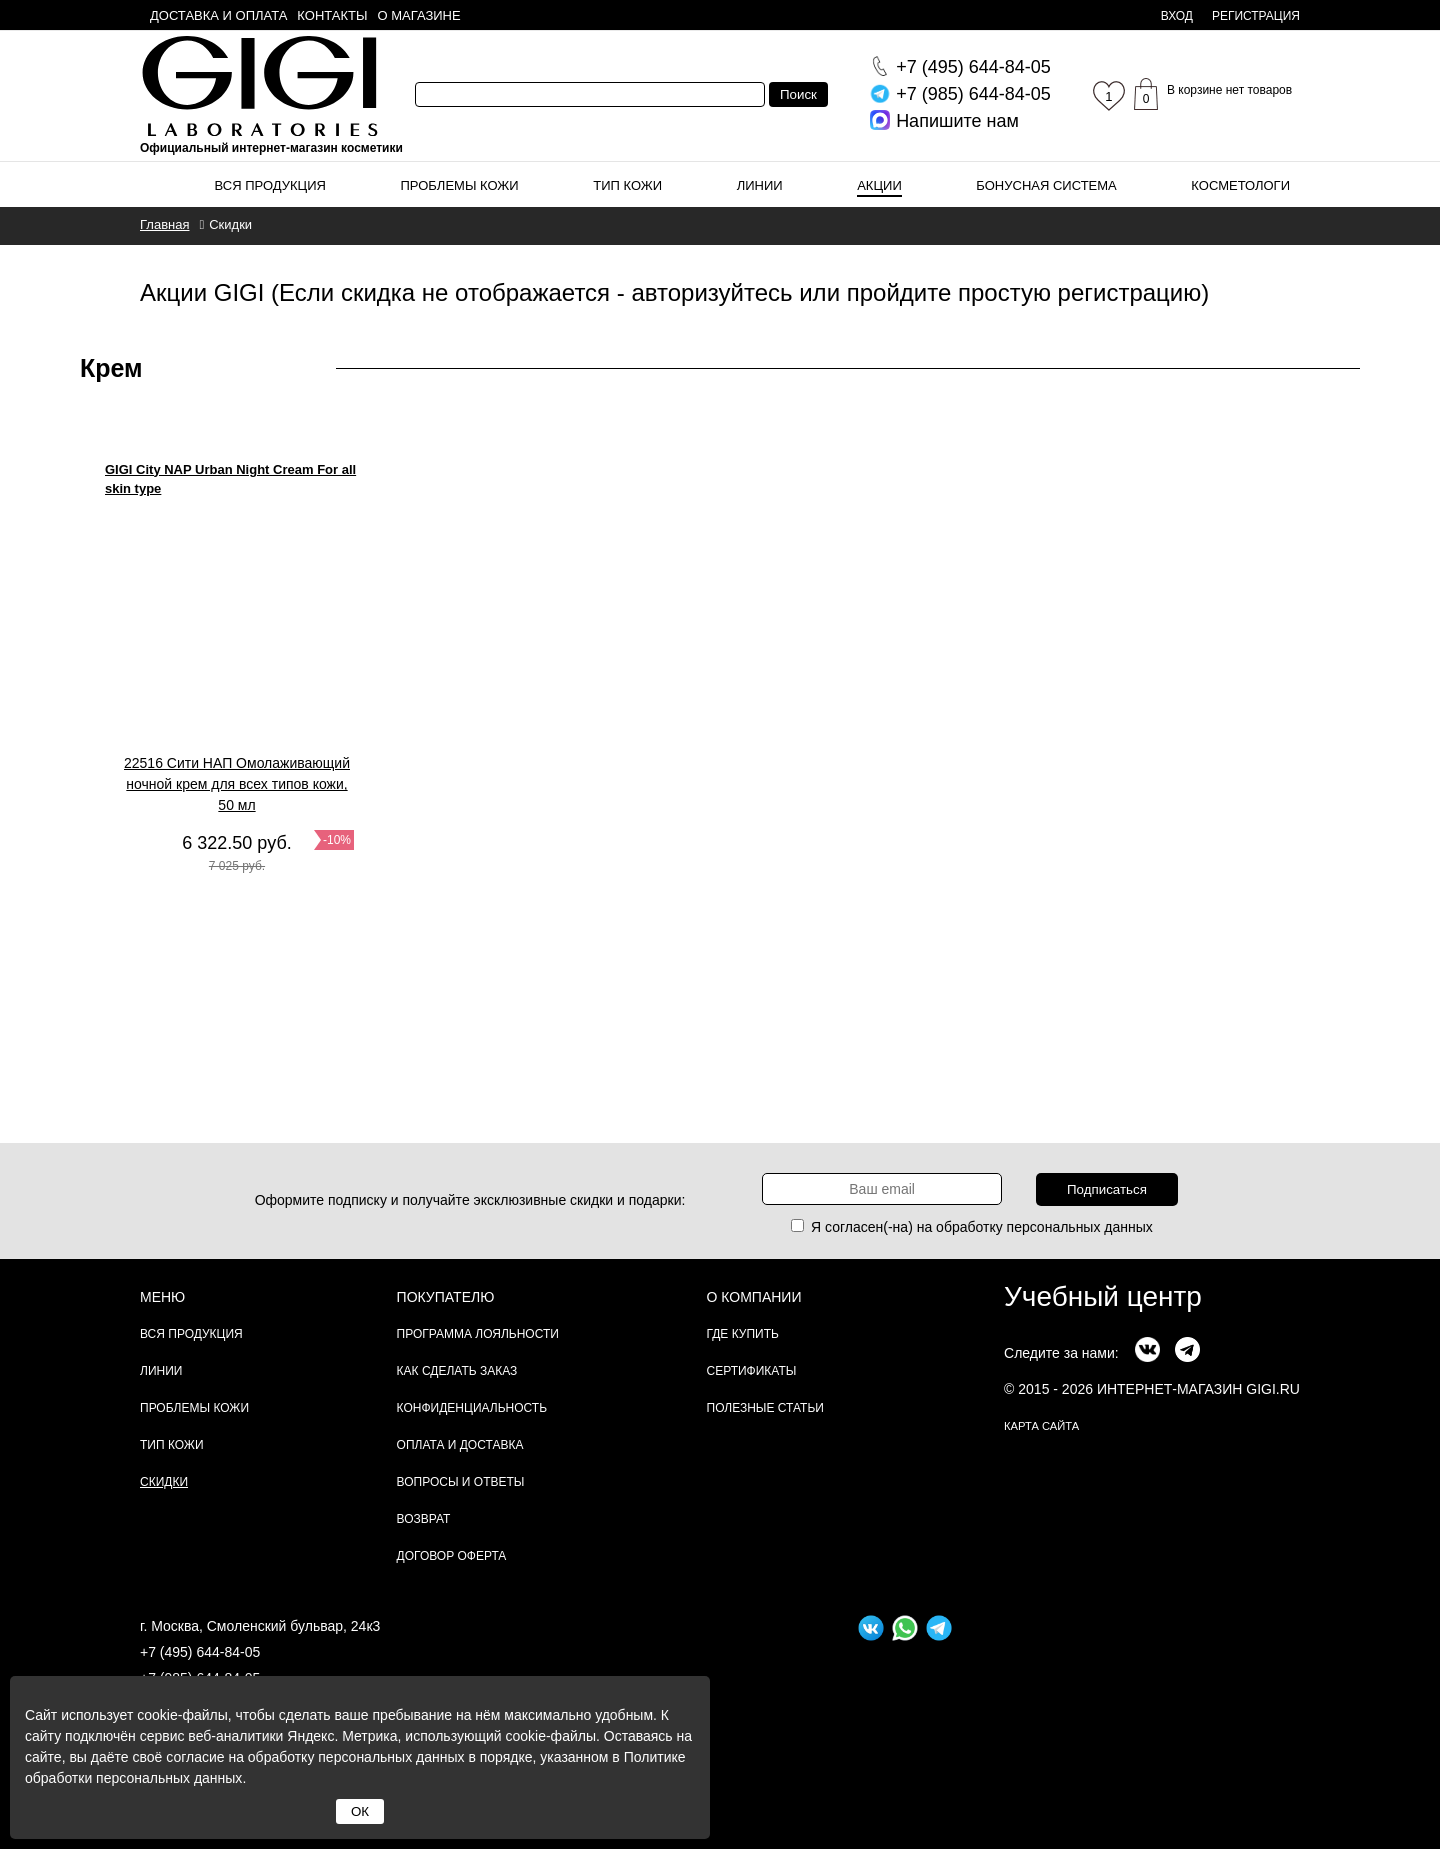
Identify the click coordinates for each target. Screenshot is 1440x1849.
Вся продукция (270, 185)
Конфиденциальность (472, 1408)
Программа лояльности (478, 1334)
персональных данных (1080, 1227)
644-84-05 (973, 67)
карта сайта (1041, 1426)
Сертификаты (752, 1371)
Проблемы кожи (460, 185)
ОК (360, 1811)
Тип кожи (627, 185)
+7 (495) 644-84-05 (200, 1652)
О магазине (419, 15)
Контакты (332, 15)
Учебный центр (1103, 1296)
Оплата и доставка (460, 1445)
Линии (760, 185)
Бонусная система (1046, 185)
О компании (754, 1297)
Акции (879, 185)
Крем (111, 368)
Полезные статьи (765, 1408)
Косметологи (1240, 185)
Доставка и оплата (218, 15)
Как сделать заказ (457, 1371)
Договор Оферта (452, 1556)
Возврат (424, 1519)
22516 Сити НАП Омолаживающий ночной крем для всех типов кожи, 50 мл (237, 784)
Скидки (164, 1482)
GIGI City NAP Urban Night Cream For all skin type (230, 479)
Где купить (743, 1334)
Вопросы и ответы (461, 1482)
